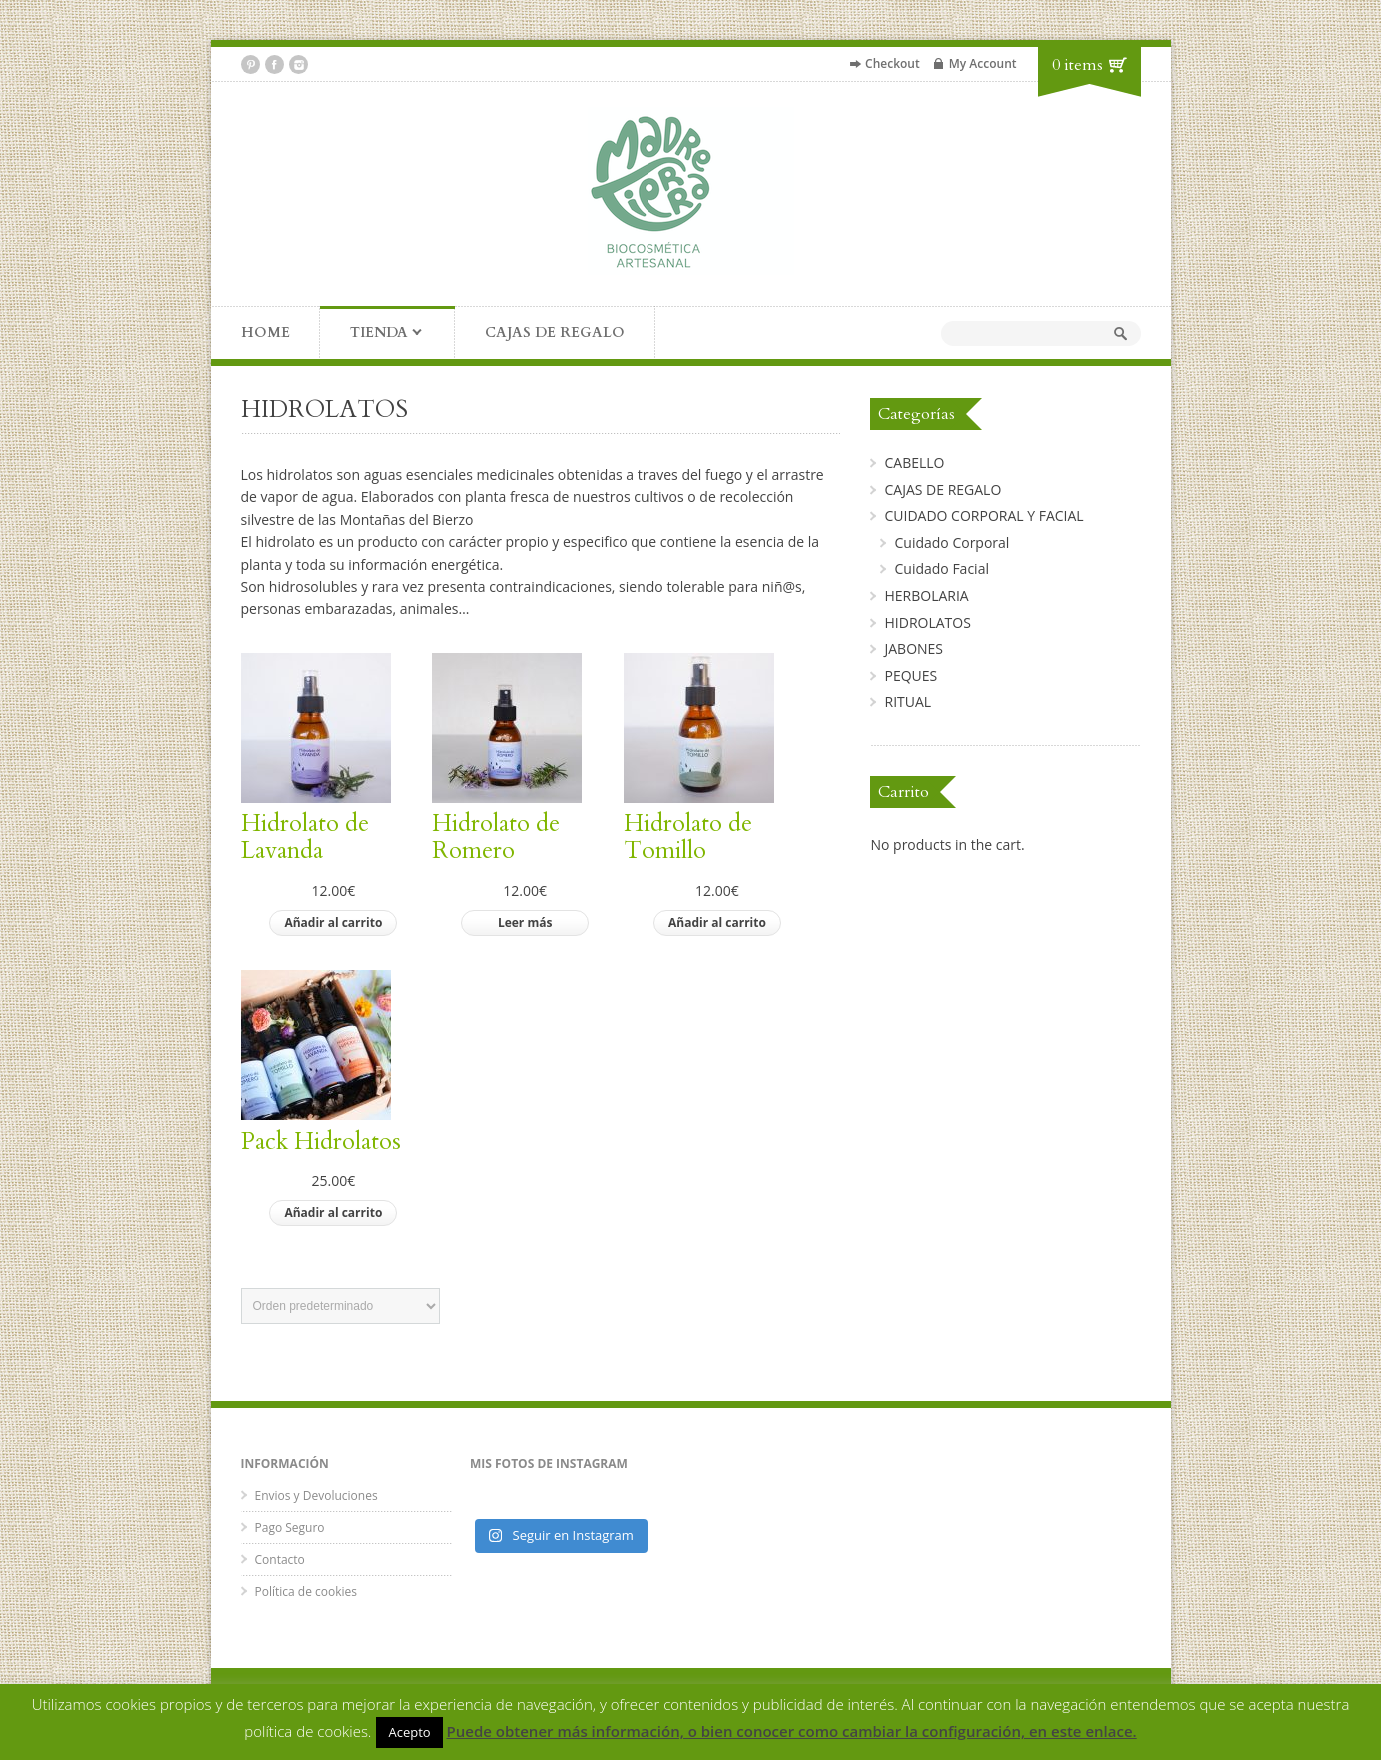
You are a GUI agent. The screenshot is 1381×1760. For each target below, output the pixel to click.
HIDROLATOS (927, 622)
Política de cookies (306, 1591)
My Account (983, 63)
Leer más (525, 922)
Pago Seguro (290, 1527)
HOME (265, 332)
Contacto (280, 1559)
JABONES (913, 648)
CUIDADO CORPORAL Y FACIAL (983, 515)
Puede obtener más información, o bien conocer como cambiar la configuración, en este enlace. (792, 1731)
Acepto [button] (409, 1732)
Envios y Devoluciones (316, 1495)
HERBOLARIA (926, 595)
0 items (1077, 65)
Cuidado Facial (941, 568)
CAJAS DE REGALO (555, 332)
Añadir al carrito (333, 922)
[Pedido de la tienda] (340, 1306)
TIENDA (371, 334)
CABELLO (914, 462)
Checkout (892, 63)
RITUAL (907, 701)
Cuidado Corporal (951, 542)
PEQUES (910, 675)
